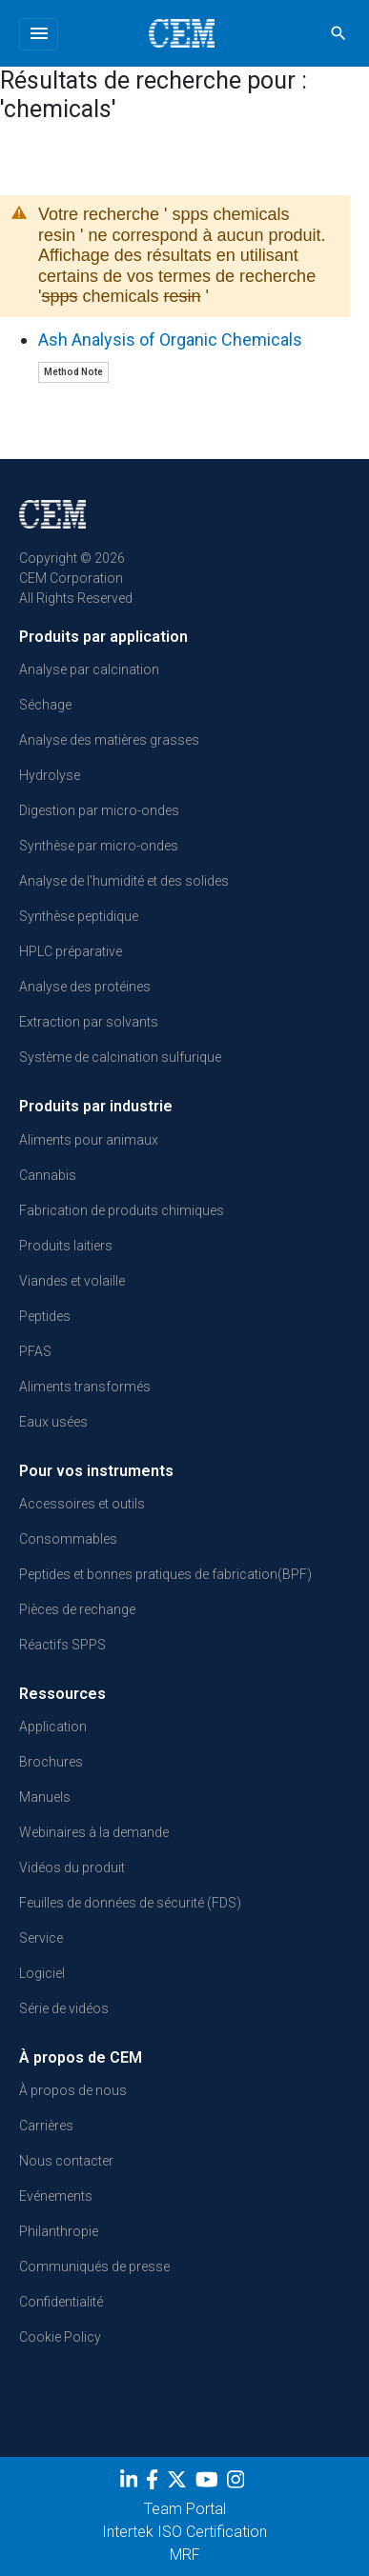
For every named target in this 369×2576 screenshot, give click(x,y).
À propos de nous (73, 2090)
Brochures (51, 1761)
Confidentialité (61, 2301)
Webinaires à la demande (94, 1832)
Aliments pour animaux (88, 1140)
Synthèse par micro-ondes (98, 845)
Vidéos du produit (72, 1867)
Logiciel (42, 1973)
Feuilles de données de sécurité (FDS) (130, 1902)
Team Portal (185, 2509)
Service (41, 1938)
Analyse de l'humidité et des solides (124, 881)
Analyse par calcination (89, 669)
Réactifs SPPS (62, 1644)
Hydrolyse (49, 775)
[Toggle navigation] (38, 34)
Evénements (55, 2196)
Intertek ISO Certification (184, 2532)
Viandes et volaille (72, 1280)
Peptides (45, 1316)
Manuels (45, 1797)
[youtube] (209, 2483)
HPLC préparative (70, 951)
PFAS (35, 1351)
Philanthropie (58, 2231)
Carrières (46, 2125)
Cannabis (47, 1175)
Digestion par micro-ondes (99, 810)
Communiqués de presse (94, 2266)
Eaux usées (53, 1421)
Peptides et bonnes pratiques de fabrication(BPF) (165, 1574)
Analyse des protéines (85, 986)
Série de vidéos (64, 2008)
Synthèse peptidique (78, 916)
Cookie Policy (60, 2337)
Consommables (68, 1539)
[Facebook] (154, 2483)
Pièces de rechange (77, 1609)
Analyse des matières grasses (109, 740)
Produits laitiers (66, 1245)
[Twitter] (179, 2483)
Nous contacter (66, 2160)
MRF (185, 2555)
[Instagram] (238, 2483)
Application (53, 1726)
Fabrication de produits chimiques (121, 1210)
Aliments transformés (85, 1386)
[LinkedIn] (131, 2483)
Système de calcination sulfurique (120, 1057)
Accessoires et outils (82, 1503)
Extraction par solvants (88, 1021)
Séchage (45, 704)
